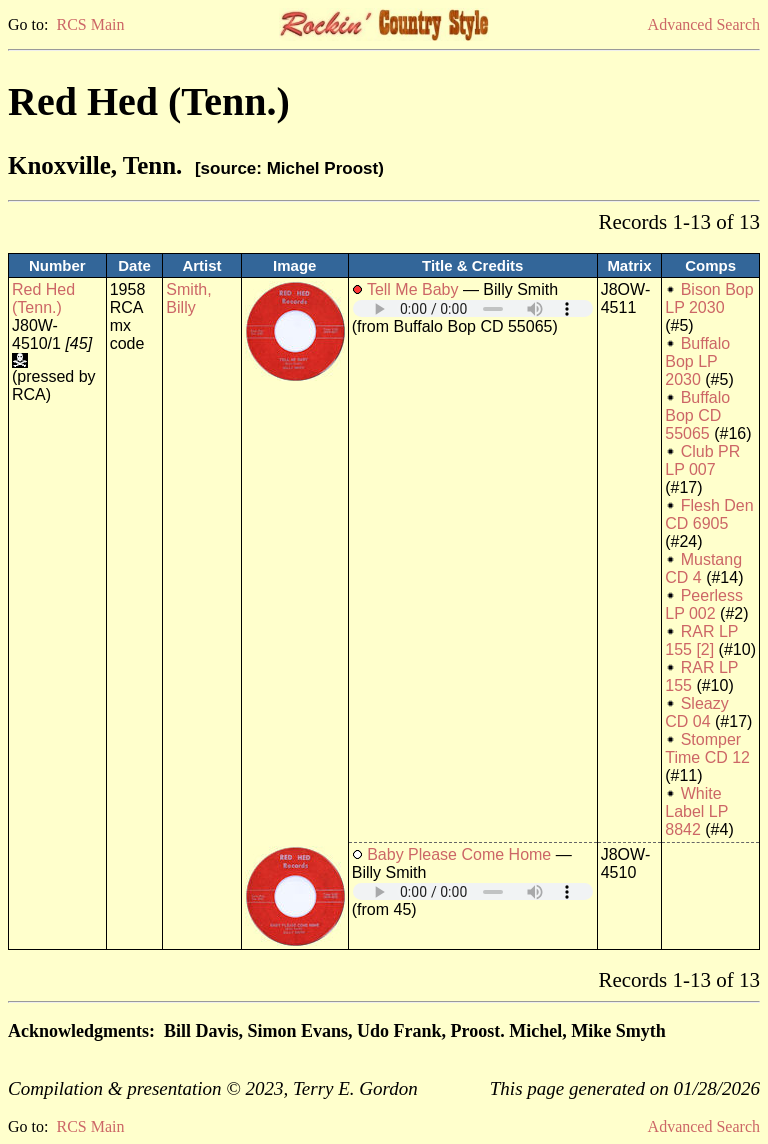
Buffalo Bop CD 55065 (697, 415)
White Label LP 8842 (696, 811)
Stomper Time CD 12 (707, 748)
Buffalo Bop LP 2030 (697, 361)
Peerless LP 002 (704, 604)
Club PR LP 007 (702, 460)
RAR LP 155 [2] (701, 640)
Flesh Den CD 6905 (709, 514)
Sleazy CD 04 (696, 712)
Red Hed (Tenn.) (43, 298)
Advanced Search (704, 24)
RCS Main (90, 24)
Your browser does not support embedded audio (473, 308)
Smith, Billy (188, 298)
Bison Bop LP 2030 (709, 298)
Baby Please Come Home (459, 854)
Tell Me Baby (413, 289)
